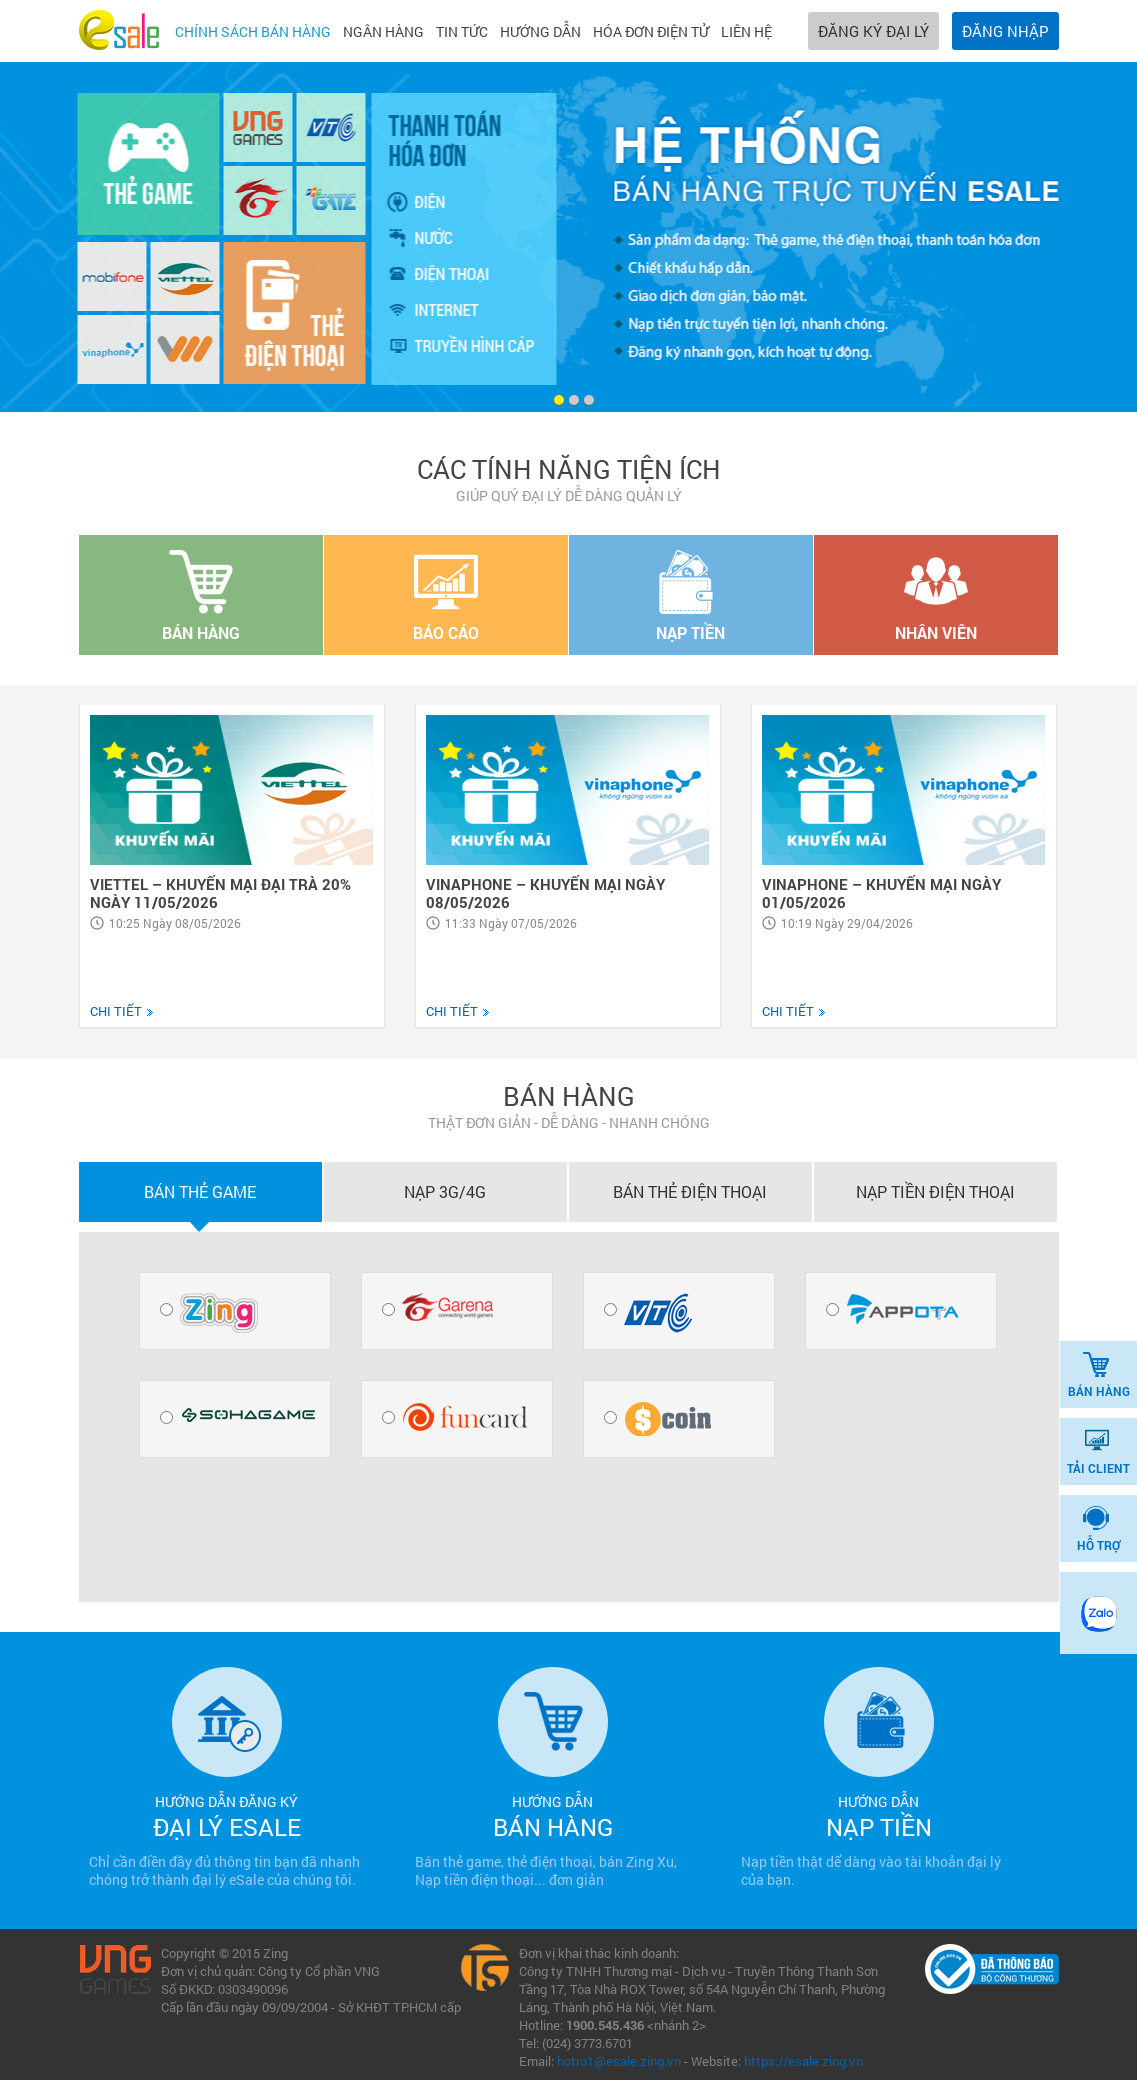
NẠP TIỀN (690, 596)
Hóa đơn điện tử (651, 31)
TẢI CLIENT (1098, 1452)
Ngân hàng (383, 31)
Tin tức (462, 31)
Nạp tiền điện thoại (935, 1191)
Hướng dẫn (540, 31)
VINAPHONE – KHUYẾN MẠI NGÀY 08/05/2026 (545, 893)
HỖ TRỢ (1098, 1529)
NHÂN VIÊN (936, 596)
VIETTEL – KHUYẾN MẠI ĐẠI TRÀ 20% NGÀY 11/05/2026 (220, 893)
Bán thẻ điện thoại (690, 1191)
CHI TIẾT (121, 1011)
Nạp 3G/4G (445, 1191)
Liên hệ (746, 31)
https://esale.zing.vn (803, 2061)
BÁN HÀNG (1099, 1375)
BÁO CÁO (446, 596)
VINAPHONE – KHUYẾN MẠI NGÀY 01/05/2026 (881, 893)
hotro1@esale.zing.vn (619, 2061)
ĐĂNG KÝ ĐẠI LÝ (873, 31)
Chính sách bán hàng (253, 31)
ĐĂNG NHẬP (1005, 31)
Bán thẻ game (200, 1191)
